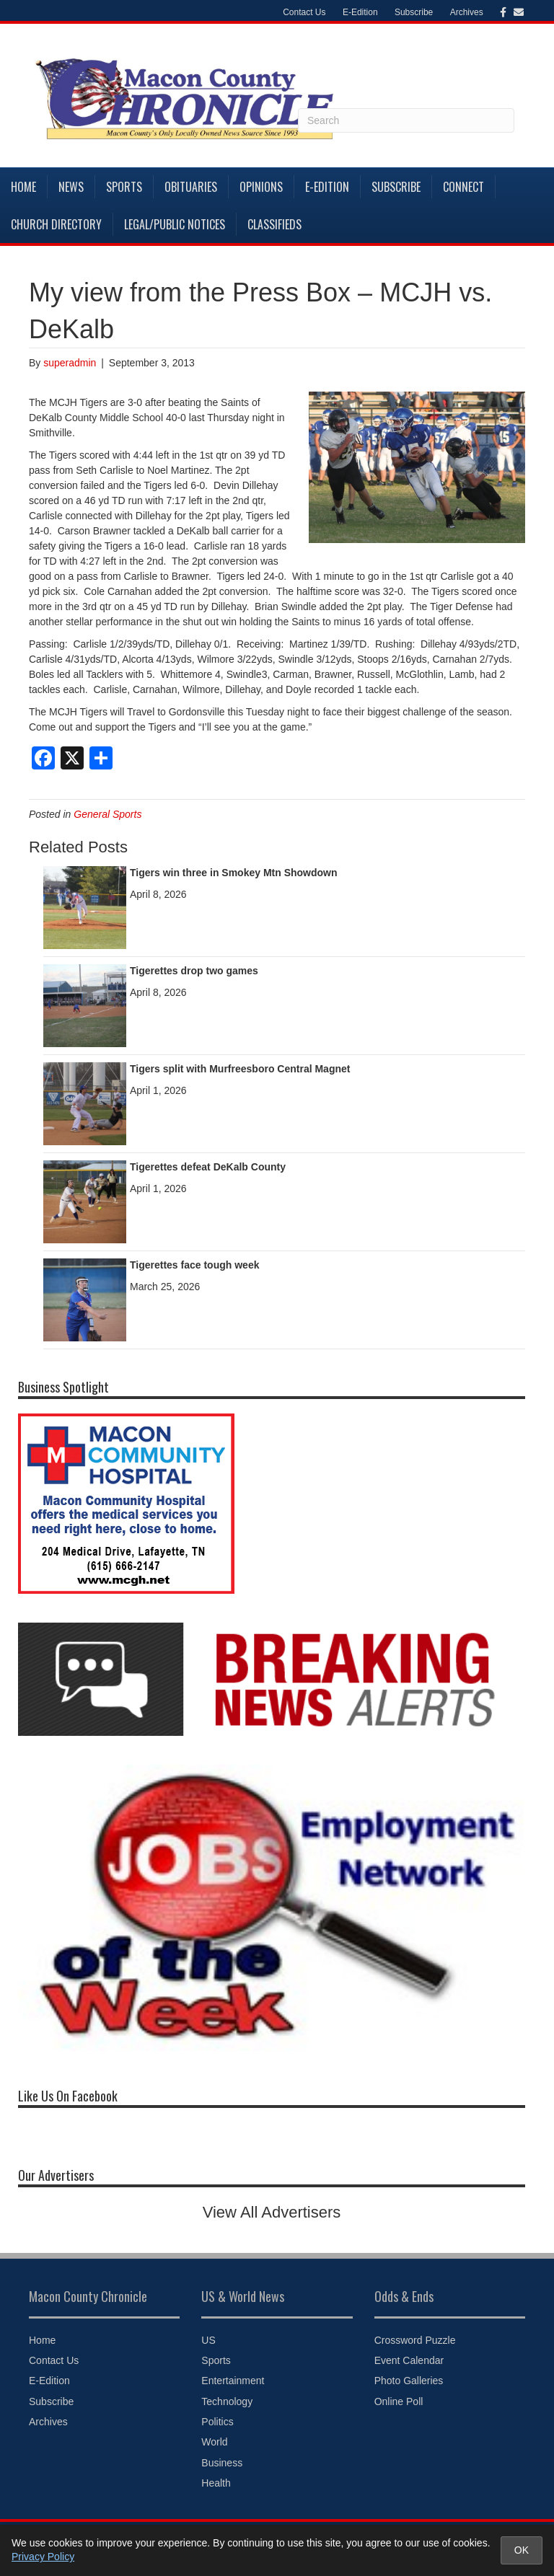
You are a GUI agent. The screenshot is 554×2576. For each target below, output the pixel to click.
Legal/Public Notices (174, 224)
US (208, 2340)
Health (215, 2483)
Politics (217, 2421)
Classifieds (274, 224)
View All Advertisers (272, 2212)
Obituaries (190, 186)
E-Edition (360, 12)
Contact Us (304, 12)
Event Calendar (409, 2360)
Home (23, 186)
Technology (226, 2401)
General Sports (107, 814)
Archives (466, 12)
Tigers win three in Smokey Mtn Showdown (234, 872)
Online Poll (398, 2401)
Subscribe (414, 12)
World (214, 2442)
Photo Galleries (409, 2380)
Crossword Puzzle (415, 2340)
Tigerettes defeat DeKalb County (208, 1167)
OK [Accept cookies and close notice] (521, 2550)
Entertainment (232, 2380)
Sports (124, 186)
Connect (463, 186)
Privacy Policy (43, 2556)
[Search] (406, 120)
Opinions (261, 186)
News (71, 186)
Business (221, 2463)
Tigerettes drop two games (194, 970)
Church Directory (56, 224)
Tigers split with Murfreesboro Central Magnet (240, 1069)
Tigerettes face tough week (194, 1265)
